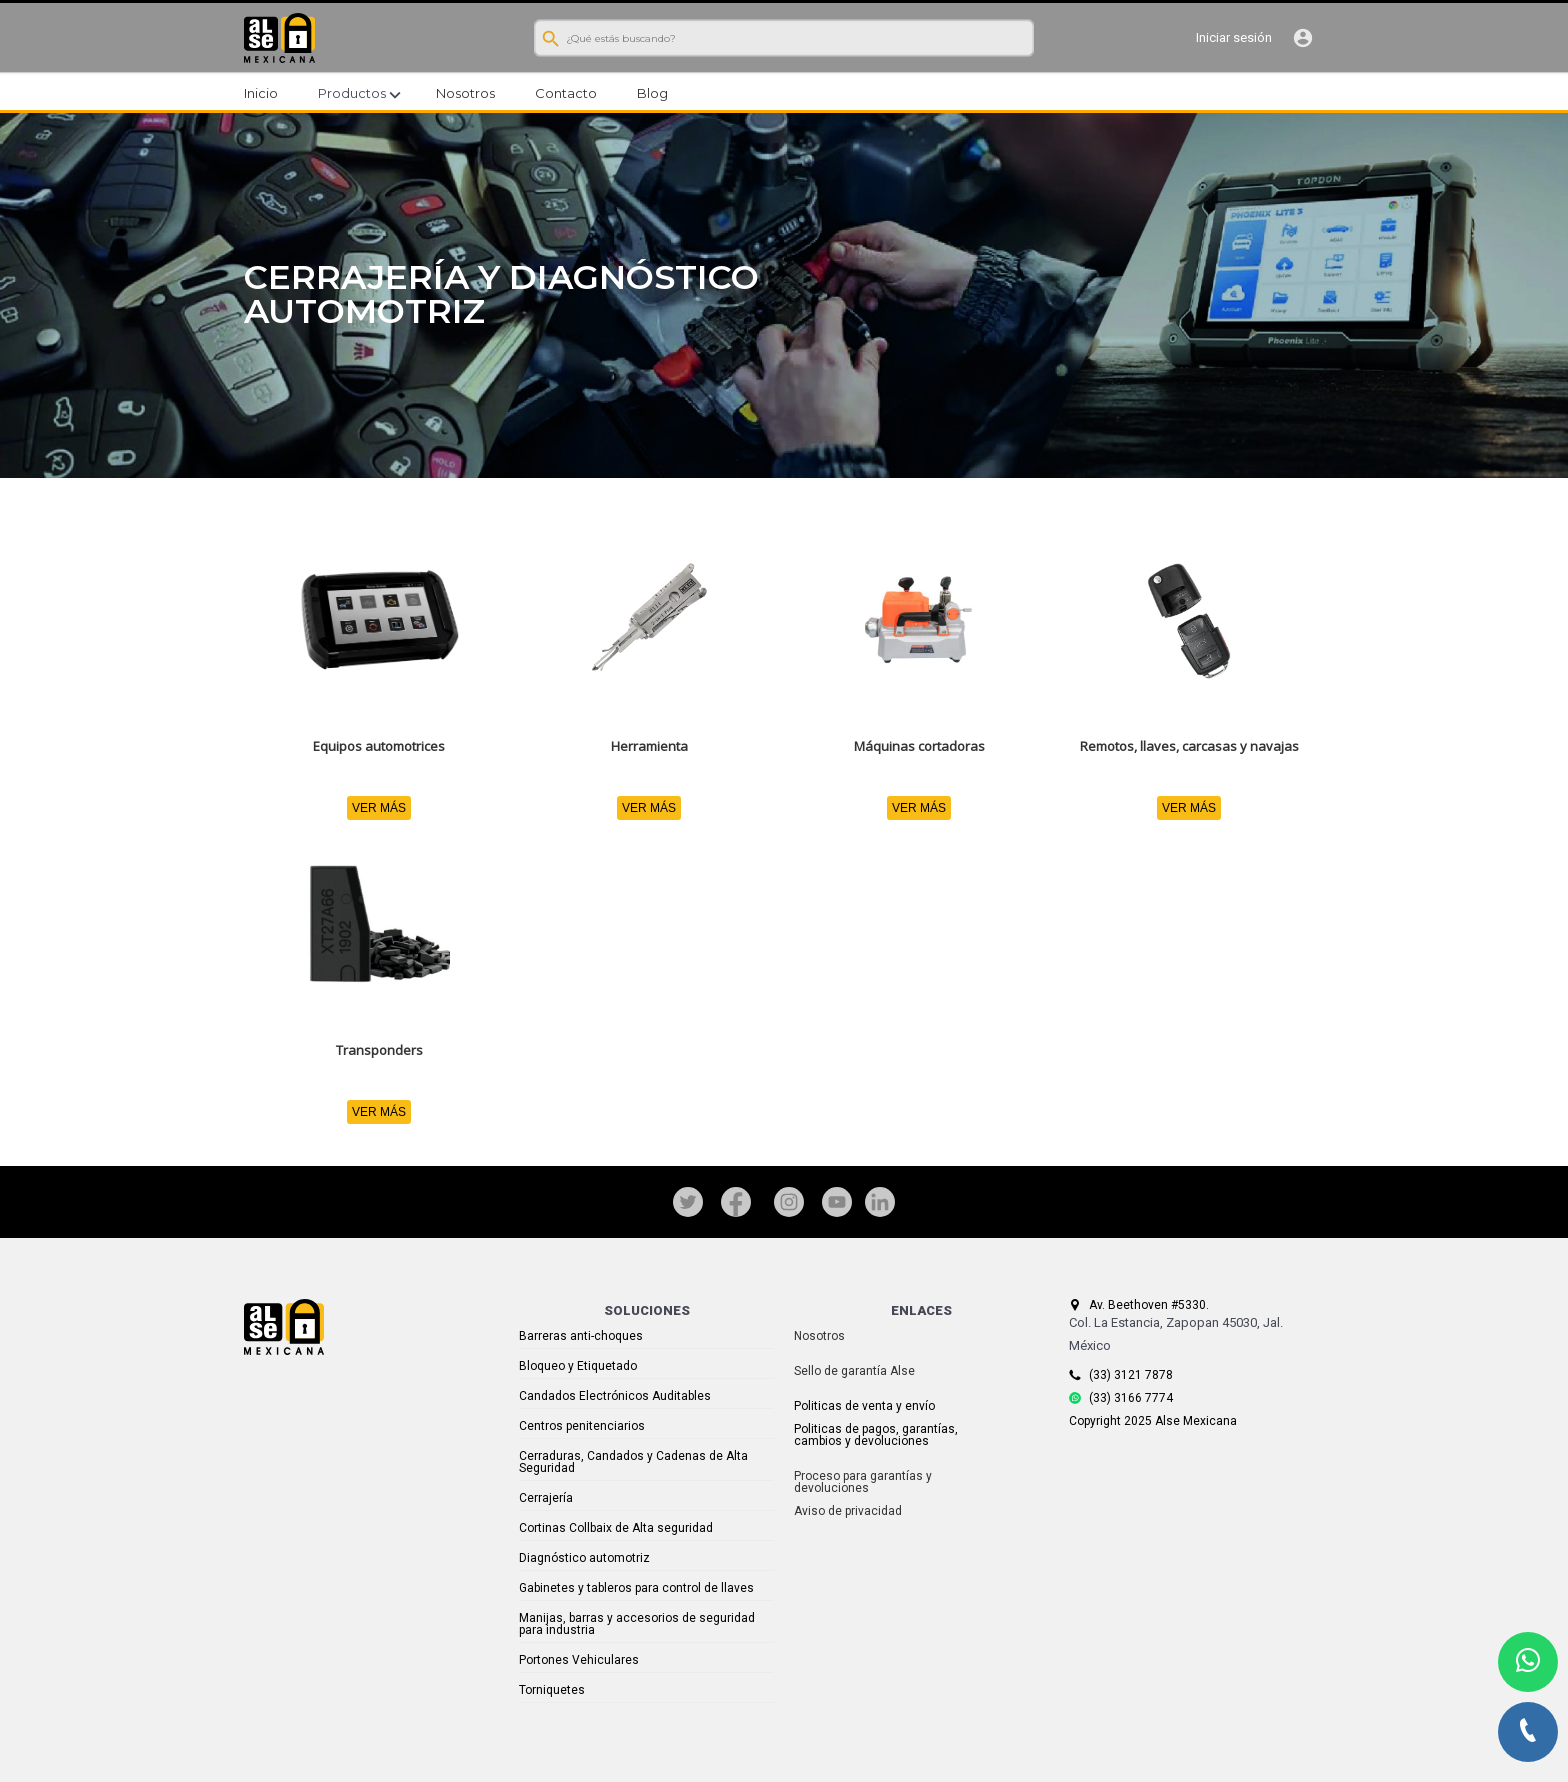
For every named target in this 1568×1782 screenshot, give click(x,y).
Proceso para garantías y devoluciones (863, 1482)
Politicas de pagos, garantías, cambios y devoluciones (876, 1435)
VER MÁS (379, 808)
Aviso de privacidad (848, 1511)
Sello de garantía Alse (854, 1371)
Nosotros (819, 1336)
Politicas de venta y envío (864, 1406)
